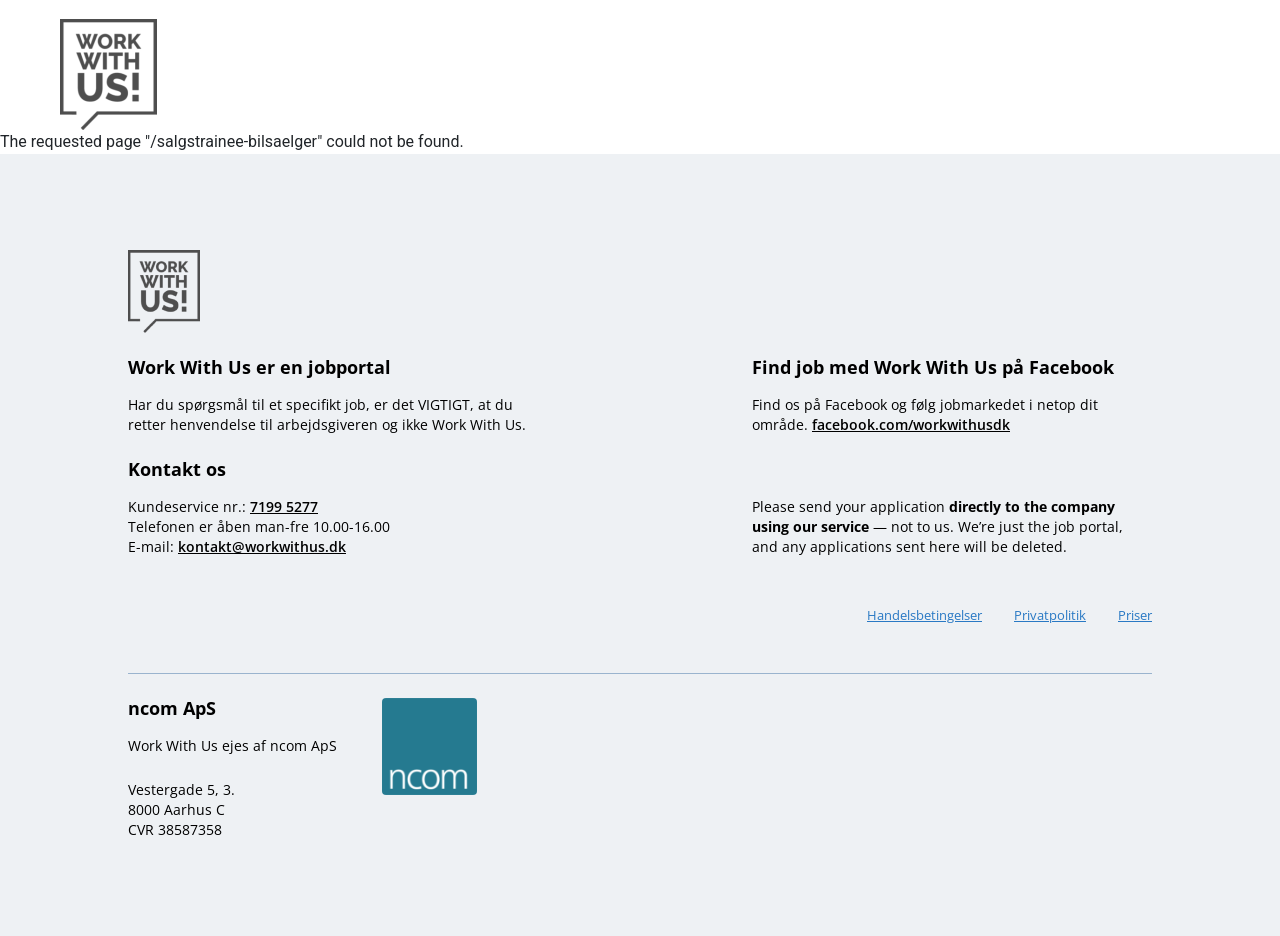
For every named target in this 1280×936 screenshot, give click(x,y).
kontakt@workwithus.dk (262, 546)
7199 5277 (284, 506)
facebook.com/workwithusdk (911, 424)
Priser (1135, 615)
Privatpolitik (1050, 615)
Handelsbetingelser (924, 615)
